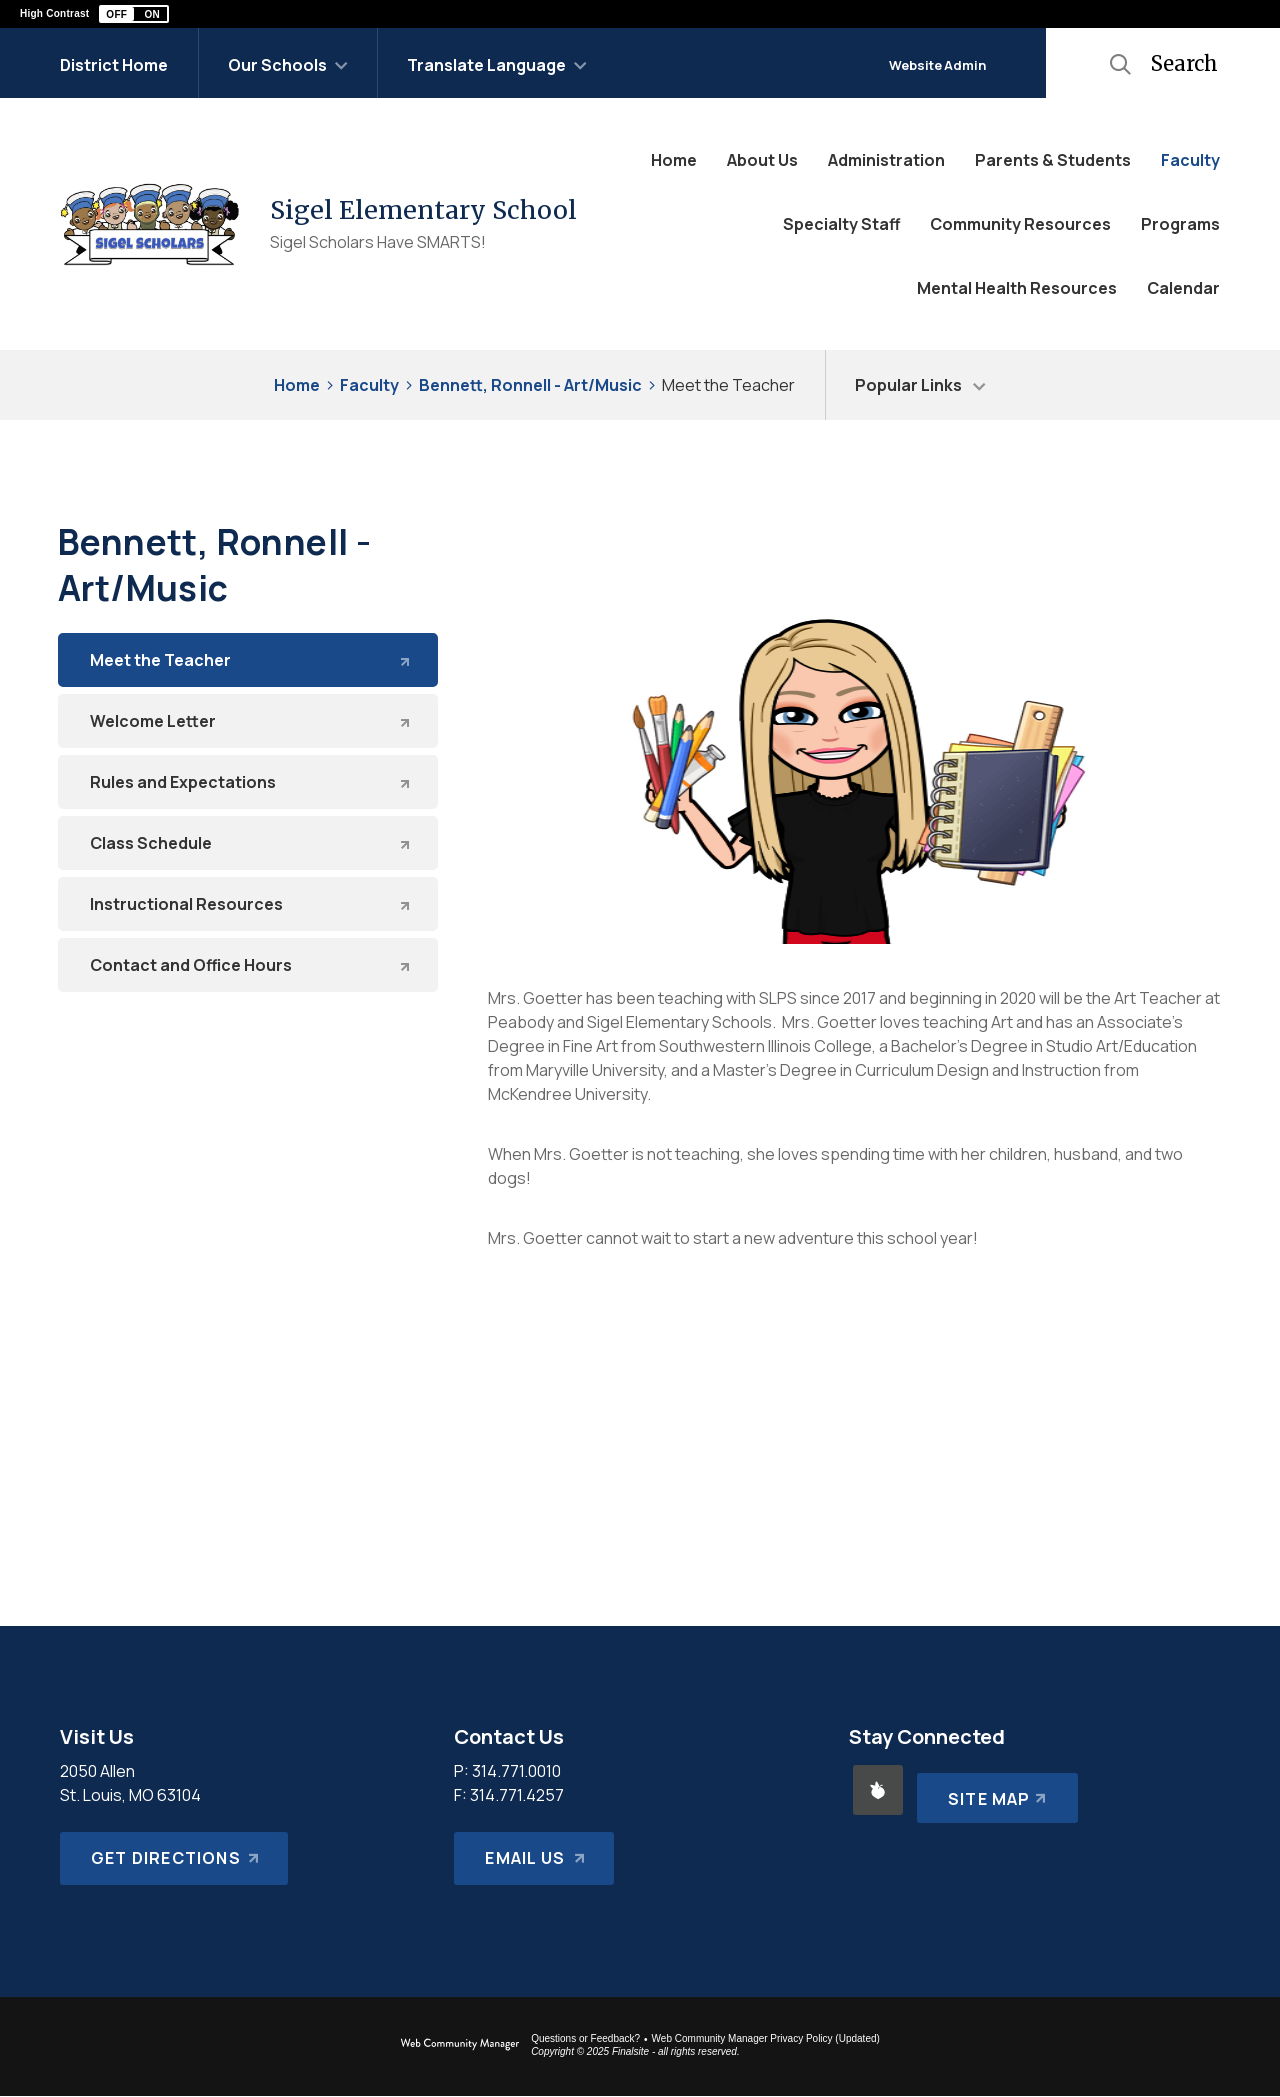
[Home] (674, 160)
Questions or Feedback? (585, 2038)
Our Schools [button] (277, 65)
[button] (134, 14)
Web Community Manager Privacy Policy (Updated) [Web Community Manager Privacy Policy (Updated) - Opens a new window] (766, 2038)
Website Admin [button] (937, 65)
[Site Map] (993, 1790)
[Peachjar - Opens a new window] (878, 1790)
